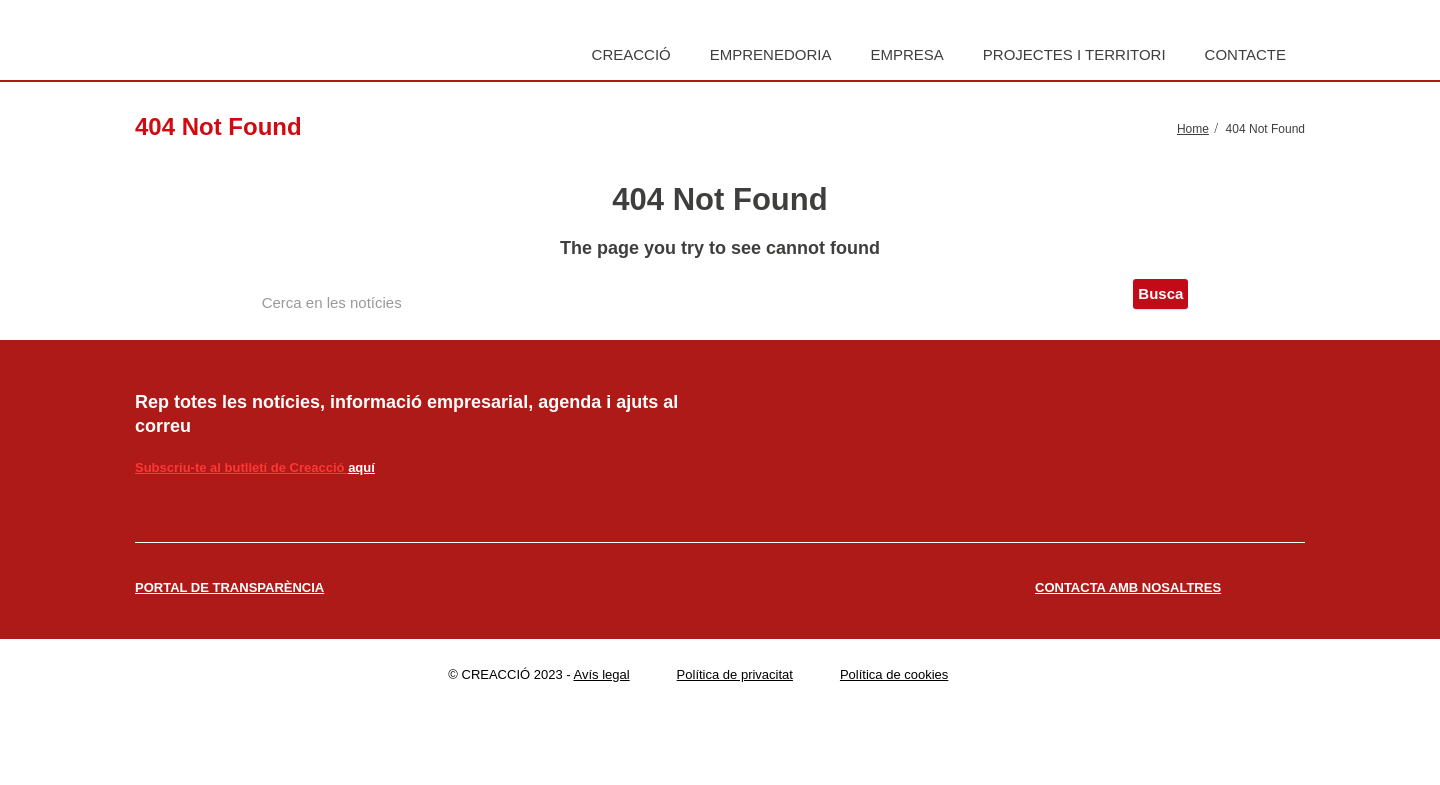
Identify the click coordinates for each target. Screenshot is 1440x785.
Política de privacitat (735, 674)
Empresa (906, 54)
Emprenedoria (771, 54)
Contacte (1245, 54)
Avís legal (602, 674)
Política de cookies (894, 674)
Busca (1160, 293)
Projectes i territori (1074, 54)
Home (1193, 129)
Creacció (631, 54)
